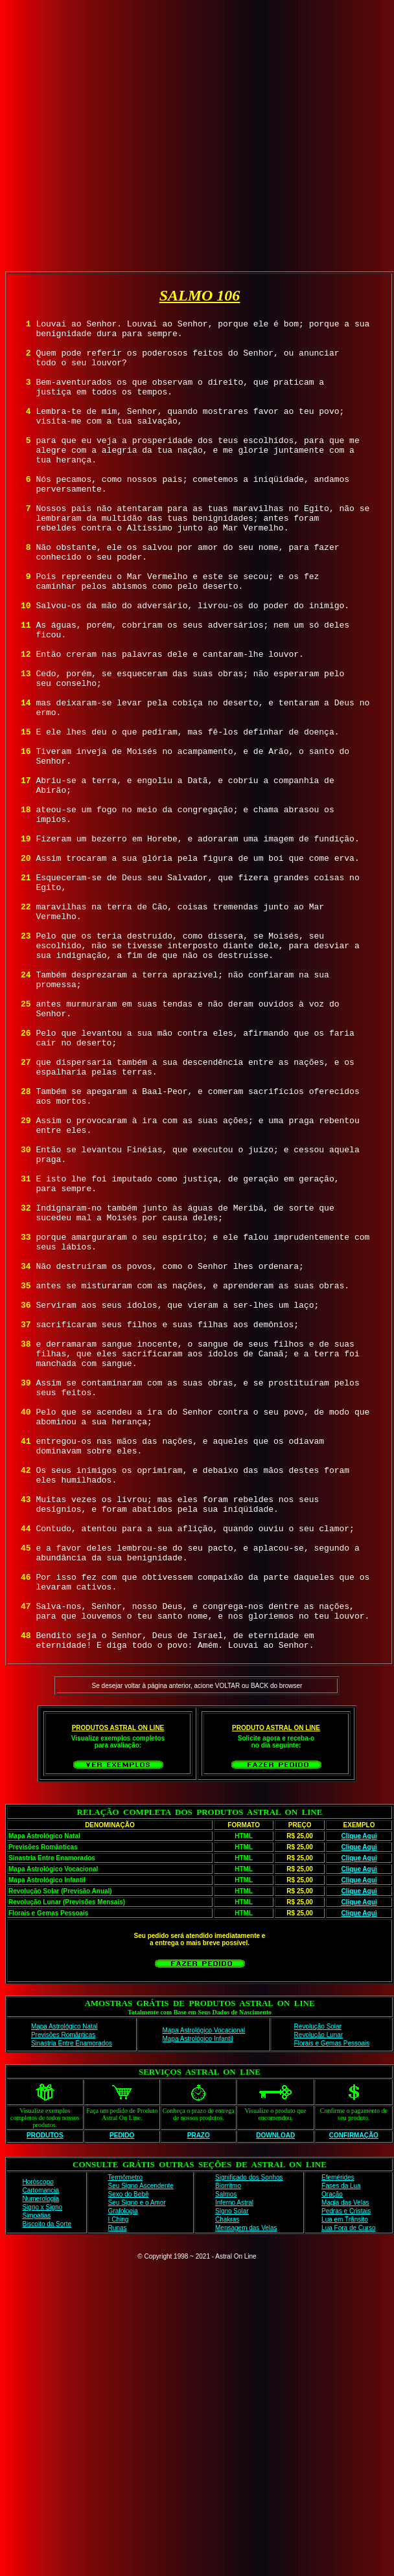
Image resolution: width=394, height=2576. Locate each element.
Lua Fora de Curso (348, 2494)
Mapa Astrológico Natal (64, 2292)
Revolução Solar (318, 2292)
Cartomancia (40, 2456)
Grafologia (123, 2477)
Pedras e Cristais (346, 2477)
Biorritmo (228, 2452)
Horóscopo (37, 2448)
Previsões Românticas (63, 2301)
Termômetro (125, 2443)
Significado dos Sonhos (249, 2443)
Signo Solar (232, 2477)
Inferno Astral (234, 2468)
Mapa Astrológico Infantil (197, 2304)
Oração (332, 2460)
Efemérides (337, 2443)
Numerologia (40, 2464)
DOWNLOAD (275, 2401)
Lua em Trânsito (344, 2485)
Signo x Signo (42, 2473)
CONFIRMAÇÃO (353, 2401)
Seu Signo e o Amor (137, 2468)
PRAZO (198, 2401)
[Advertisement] (194, 133)
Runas (117, 2494)
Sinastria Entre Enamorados (71, 2309)
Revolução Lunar (318, 2301)
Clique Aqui (359, 2102)
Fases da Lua (341, 2452)
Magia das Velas (345, 2468)
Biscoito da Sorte (46, 2490)
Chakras (227, 2485)
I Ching (118, 2485)
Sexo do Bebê (128, 2460)
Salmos (226, 2460)
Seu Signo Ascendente (141, 2452)
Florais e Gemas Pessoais (332, 2309)
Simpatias (36, 2481)
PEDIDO (122, 2401)
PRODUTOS (45, 2401)
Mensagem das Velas (246, 2494)
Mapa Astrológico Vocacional (203, 2296)
